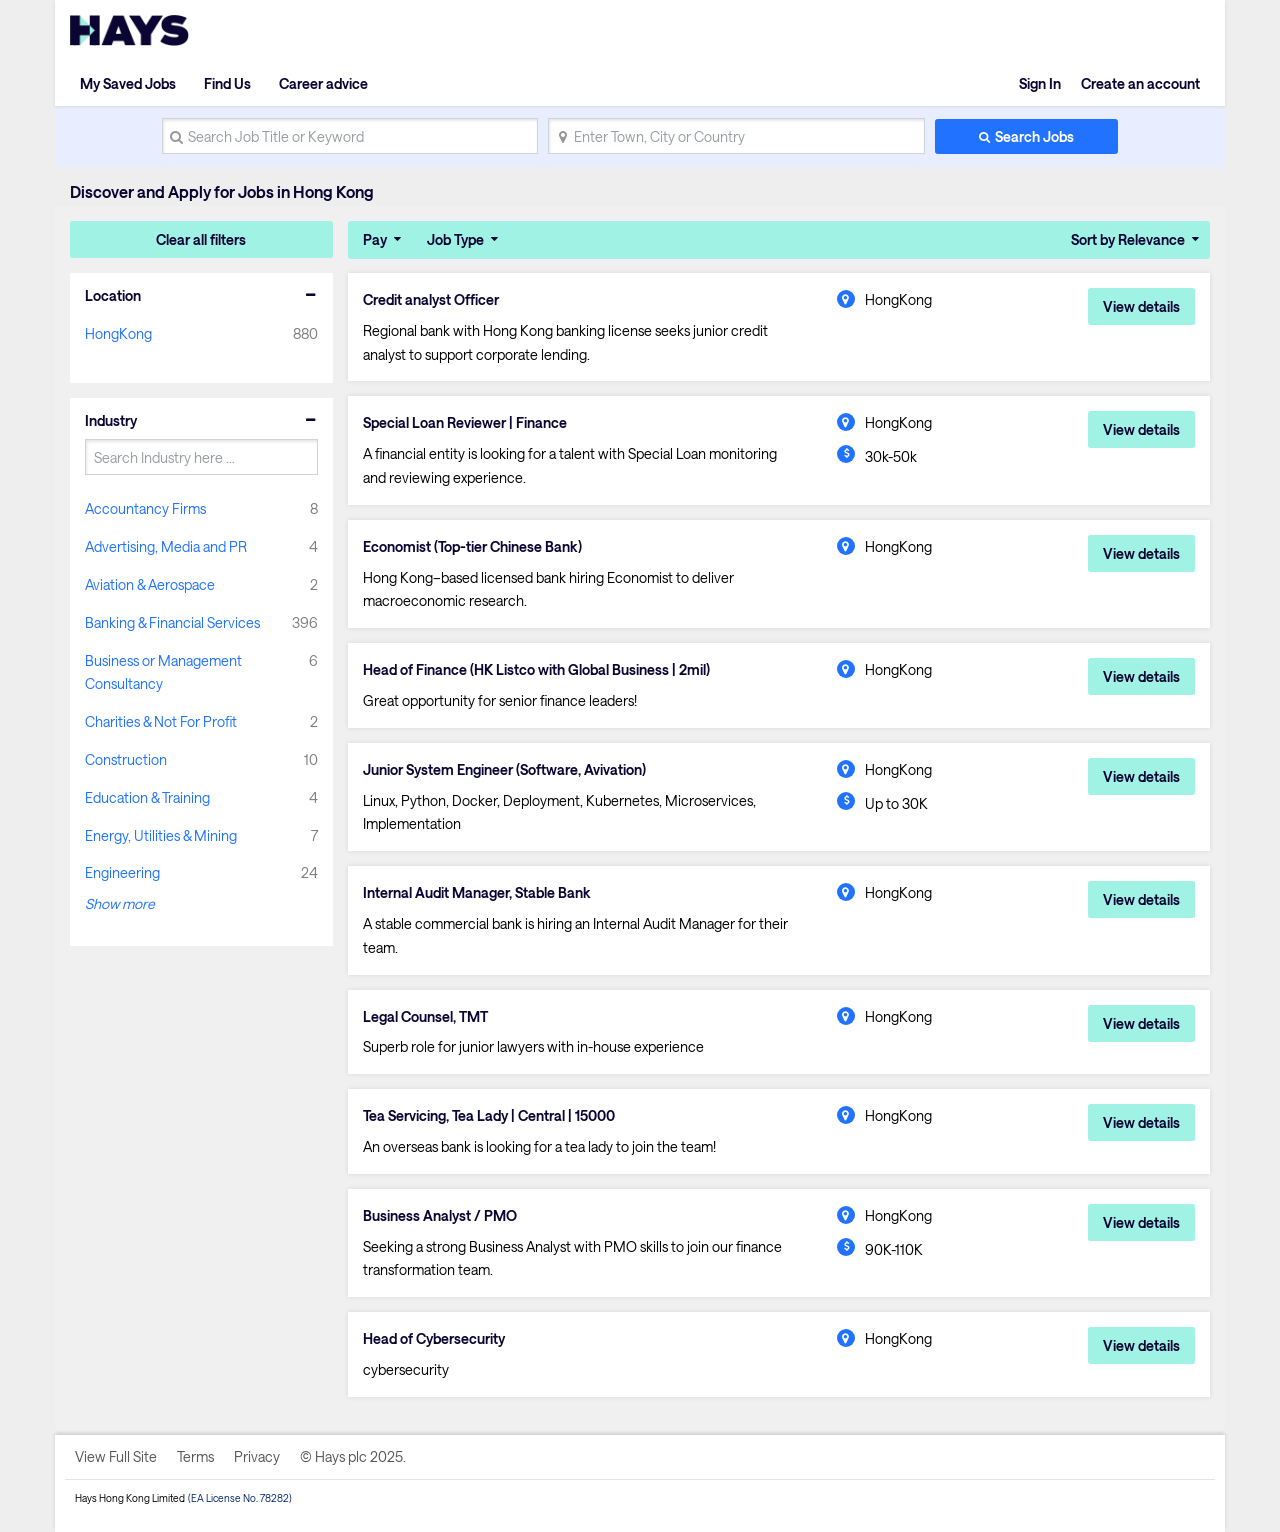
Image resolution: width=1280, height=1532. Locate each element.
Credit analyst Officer (431, 300)
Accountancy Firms (145, 508)
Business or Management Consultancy (163, 672)
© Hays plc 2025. (353, 1456)
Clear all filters (201, 239)
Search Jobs (1034, 136)
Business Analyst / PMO (440, 1216)
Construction (126, 759)
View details (1141, 306)
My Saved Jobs (128, 83)
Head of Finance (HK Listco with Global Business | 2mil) (536, 670)
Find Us (227, 83)
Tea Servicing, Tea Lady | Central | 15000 (489, 1116)
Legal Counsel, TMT (425, 1017)
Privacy (257, 1456)
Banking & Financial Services (172, 622)
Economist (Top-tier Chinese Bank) (472, 547)
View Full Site (116, 1456)
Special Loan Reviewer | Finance (465, 423)
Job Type (455, 239)
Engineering (122, 872)
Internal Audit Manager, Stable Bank (477, 893)
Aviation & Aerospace (150, 584)
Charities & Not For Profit (161, 721)
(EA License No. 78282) (240, 1498)
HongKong (118, 333)
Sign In (1040, 83)
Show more (120, 903)
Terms (195, 1456)
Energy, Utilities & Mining (161, 835)
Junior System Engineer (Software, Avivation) (504, 770)
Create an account (1140, 83)
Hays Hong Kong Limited (130, 1498)
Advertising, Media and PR (166, 546)
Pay (375, 239)
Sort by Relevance (1128, 239)
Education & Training (147, 797)
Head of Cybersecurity (434, 1339)
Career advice (323, 83)
